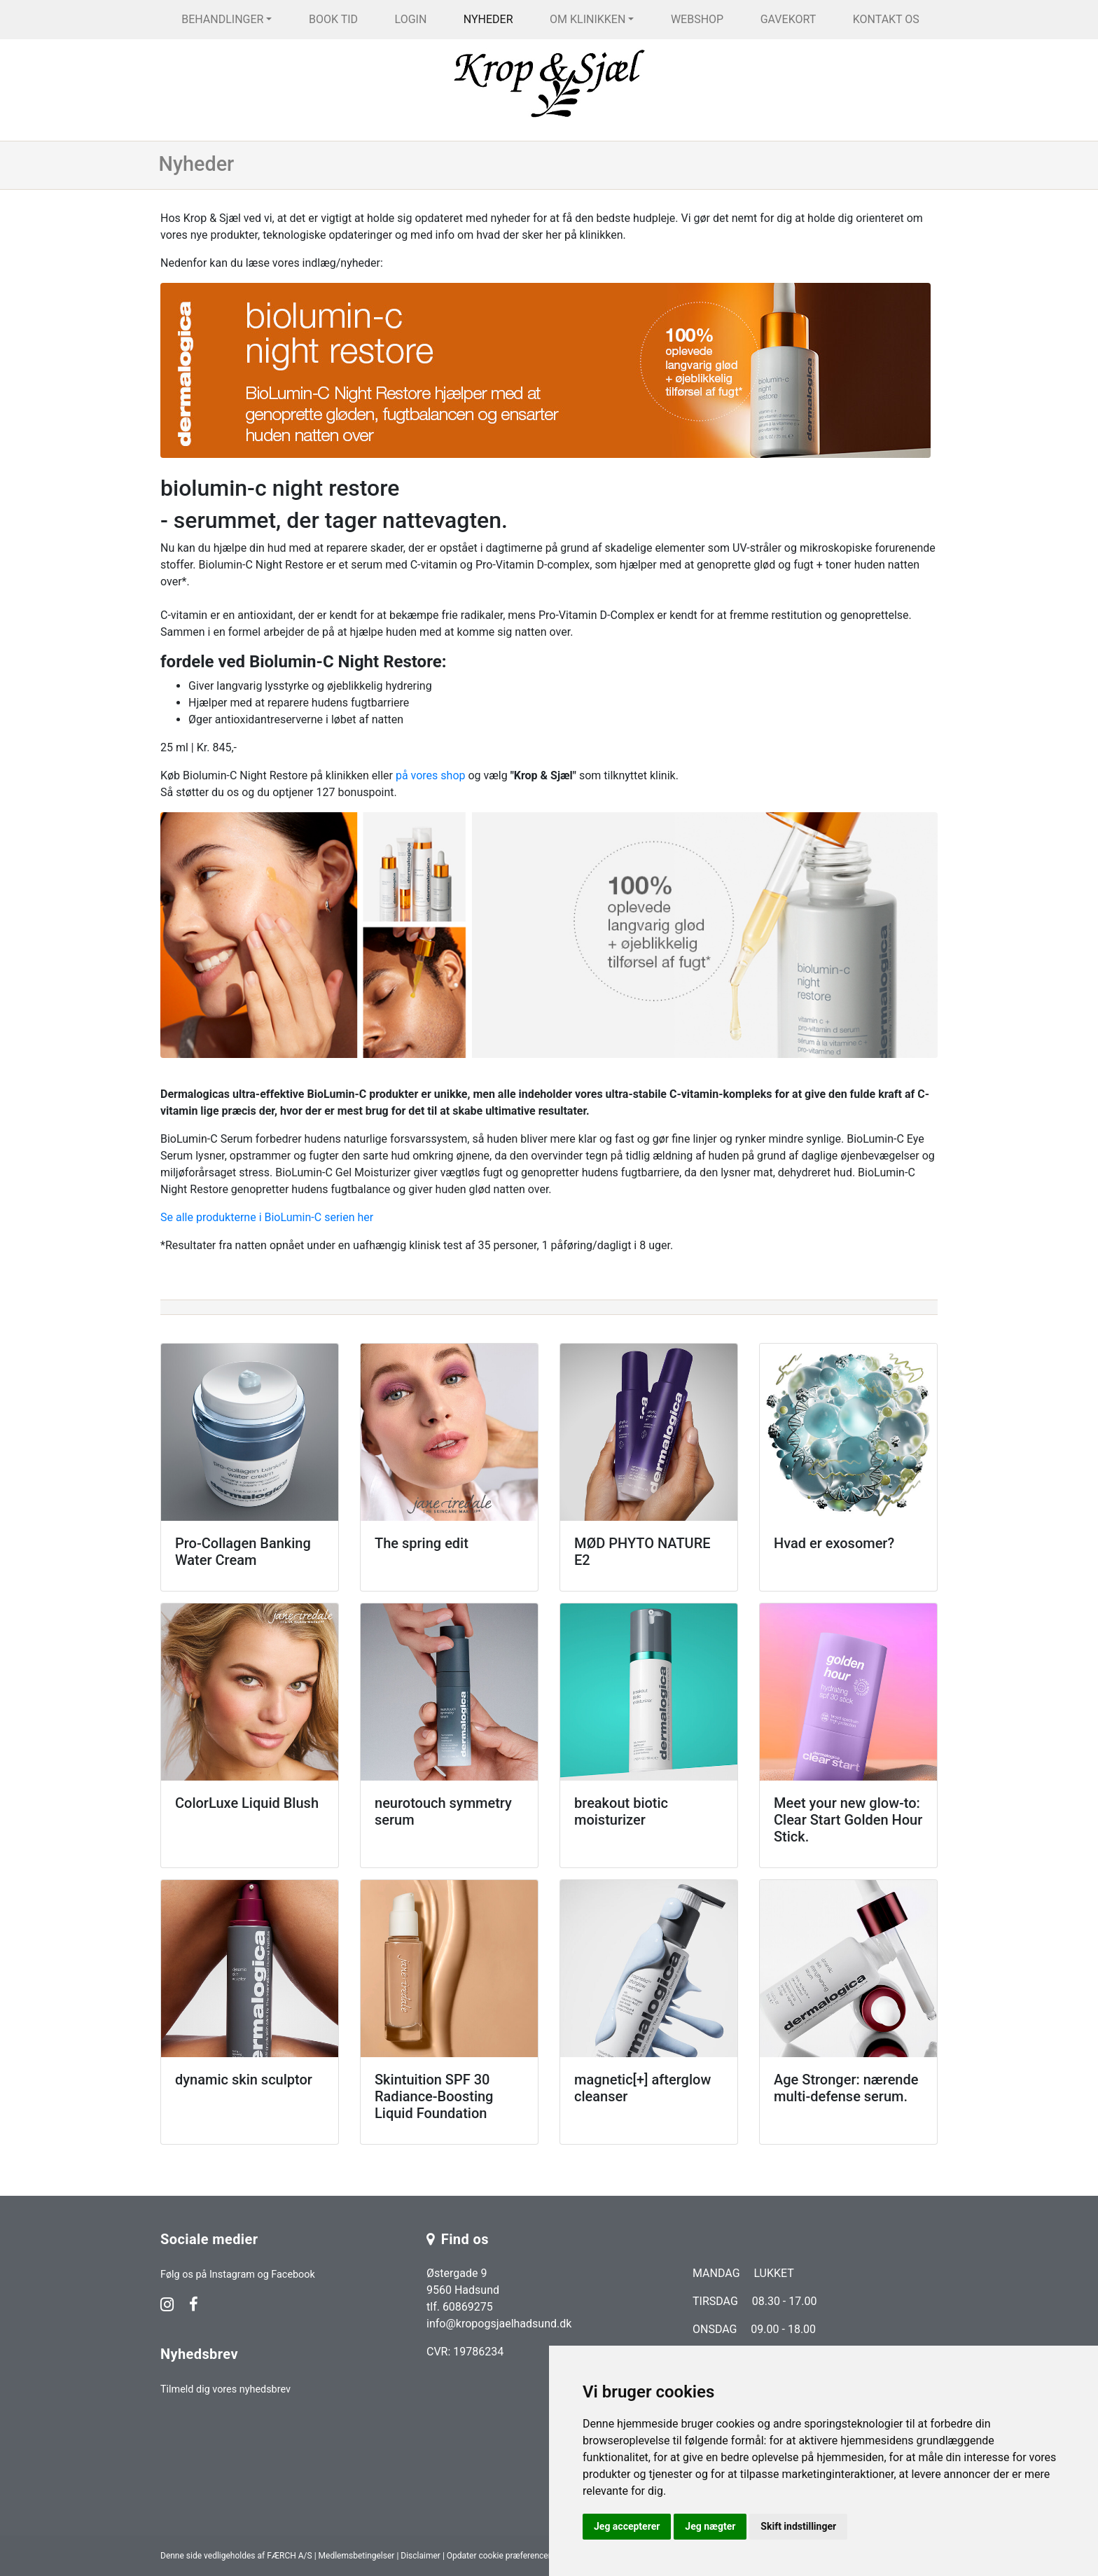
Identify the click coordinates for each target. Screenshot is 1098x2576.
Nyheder (488, 19)
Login (411, 19)
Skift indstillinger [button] (798, 2526)
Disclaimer (420, 2556)
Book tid (333, 19)
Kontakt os (886, 19)
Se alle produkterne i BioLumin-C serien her (266, 1217)
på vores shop (431, 775)
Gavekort (788, 19)
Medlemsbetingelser (357, 2556)
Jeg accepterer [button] (627, 2526)
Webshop (697, 19)
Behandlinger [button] (222, 19)
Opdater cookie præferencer (499, 2556)
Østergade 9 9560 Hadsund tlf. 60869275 (462, 2290)
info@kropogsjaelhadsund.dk (498, 2323)
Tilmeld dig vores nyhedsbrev (225, 2389)
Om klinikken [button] (587, 19)
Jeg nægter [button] (710, 2526)
